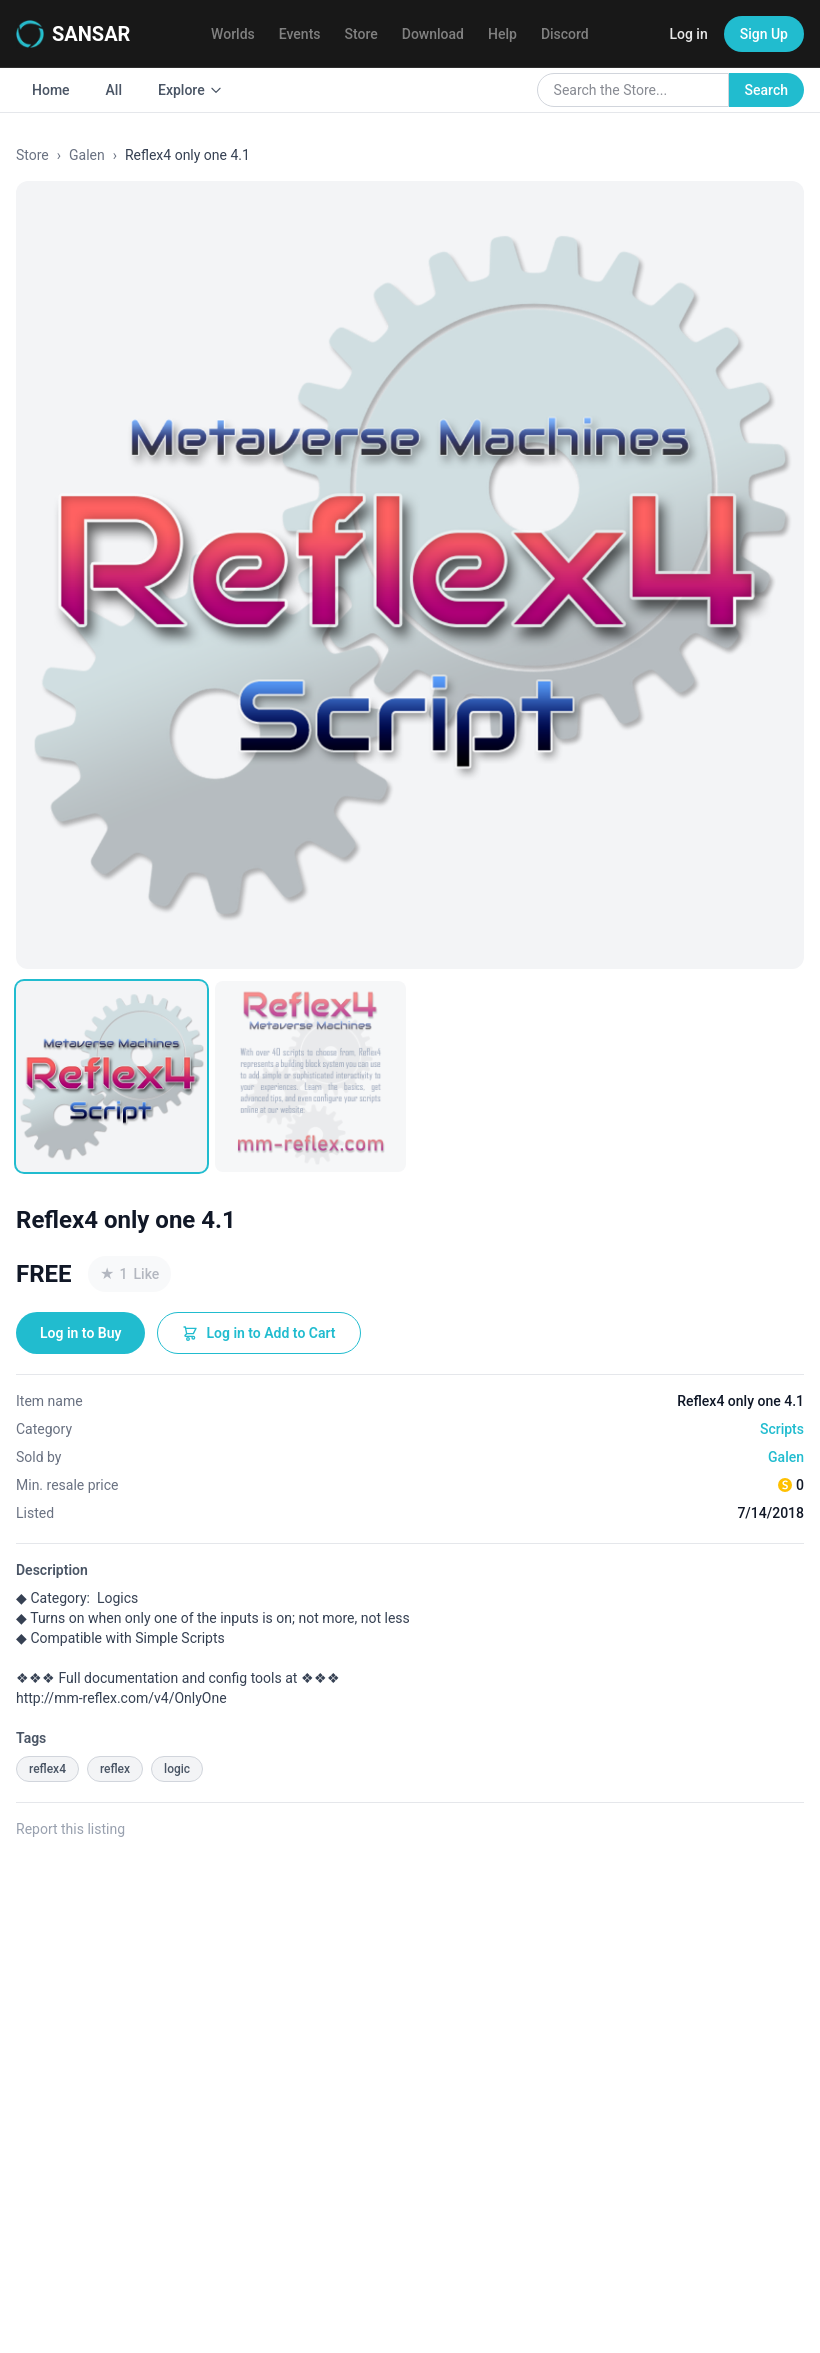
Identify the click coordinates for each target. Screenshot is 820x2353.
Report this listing (70, 1829)
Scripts (782, 1429)
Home (51, 90)
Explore (190, 90)
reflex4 (47, 1769)
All (114, 90)
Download (433, 34)
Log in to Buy (80, 1333)
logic (177, 1769)
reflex (115, 1769)
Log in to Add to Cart (258, 1333)
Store (361, 34)
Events (300, 34)
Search (766, 90)
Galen (87, 155)
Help (502, 34)
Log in (688, 34)
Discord (565, 34)
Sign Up (764, 34)
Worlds (233, 34)
